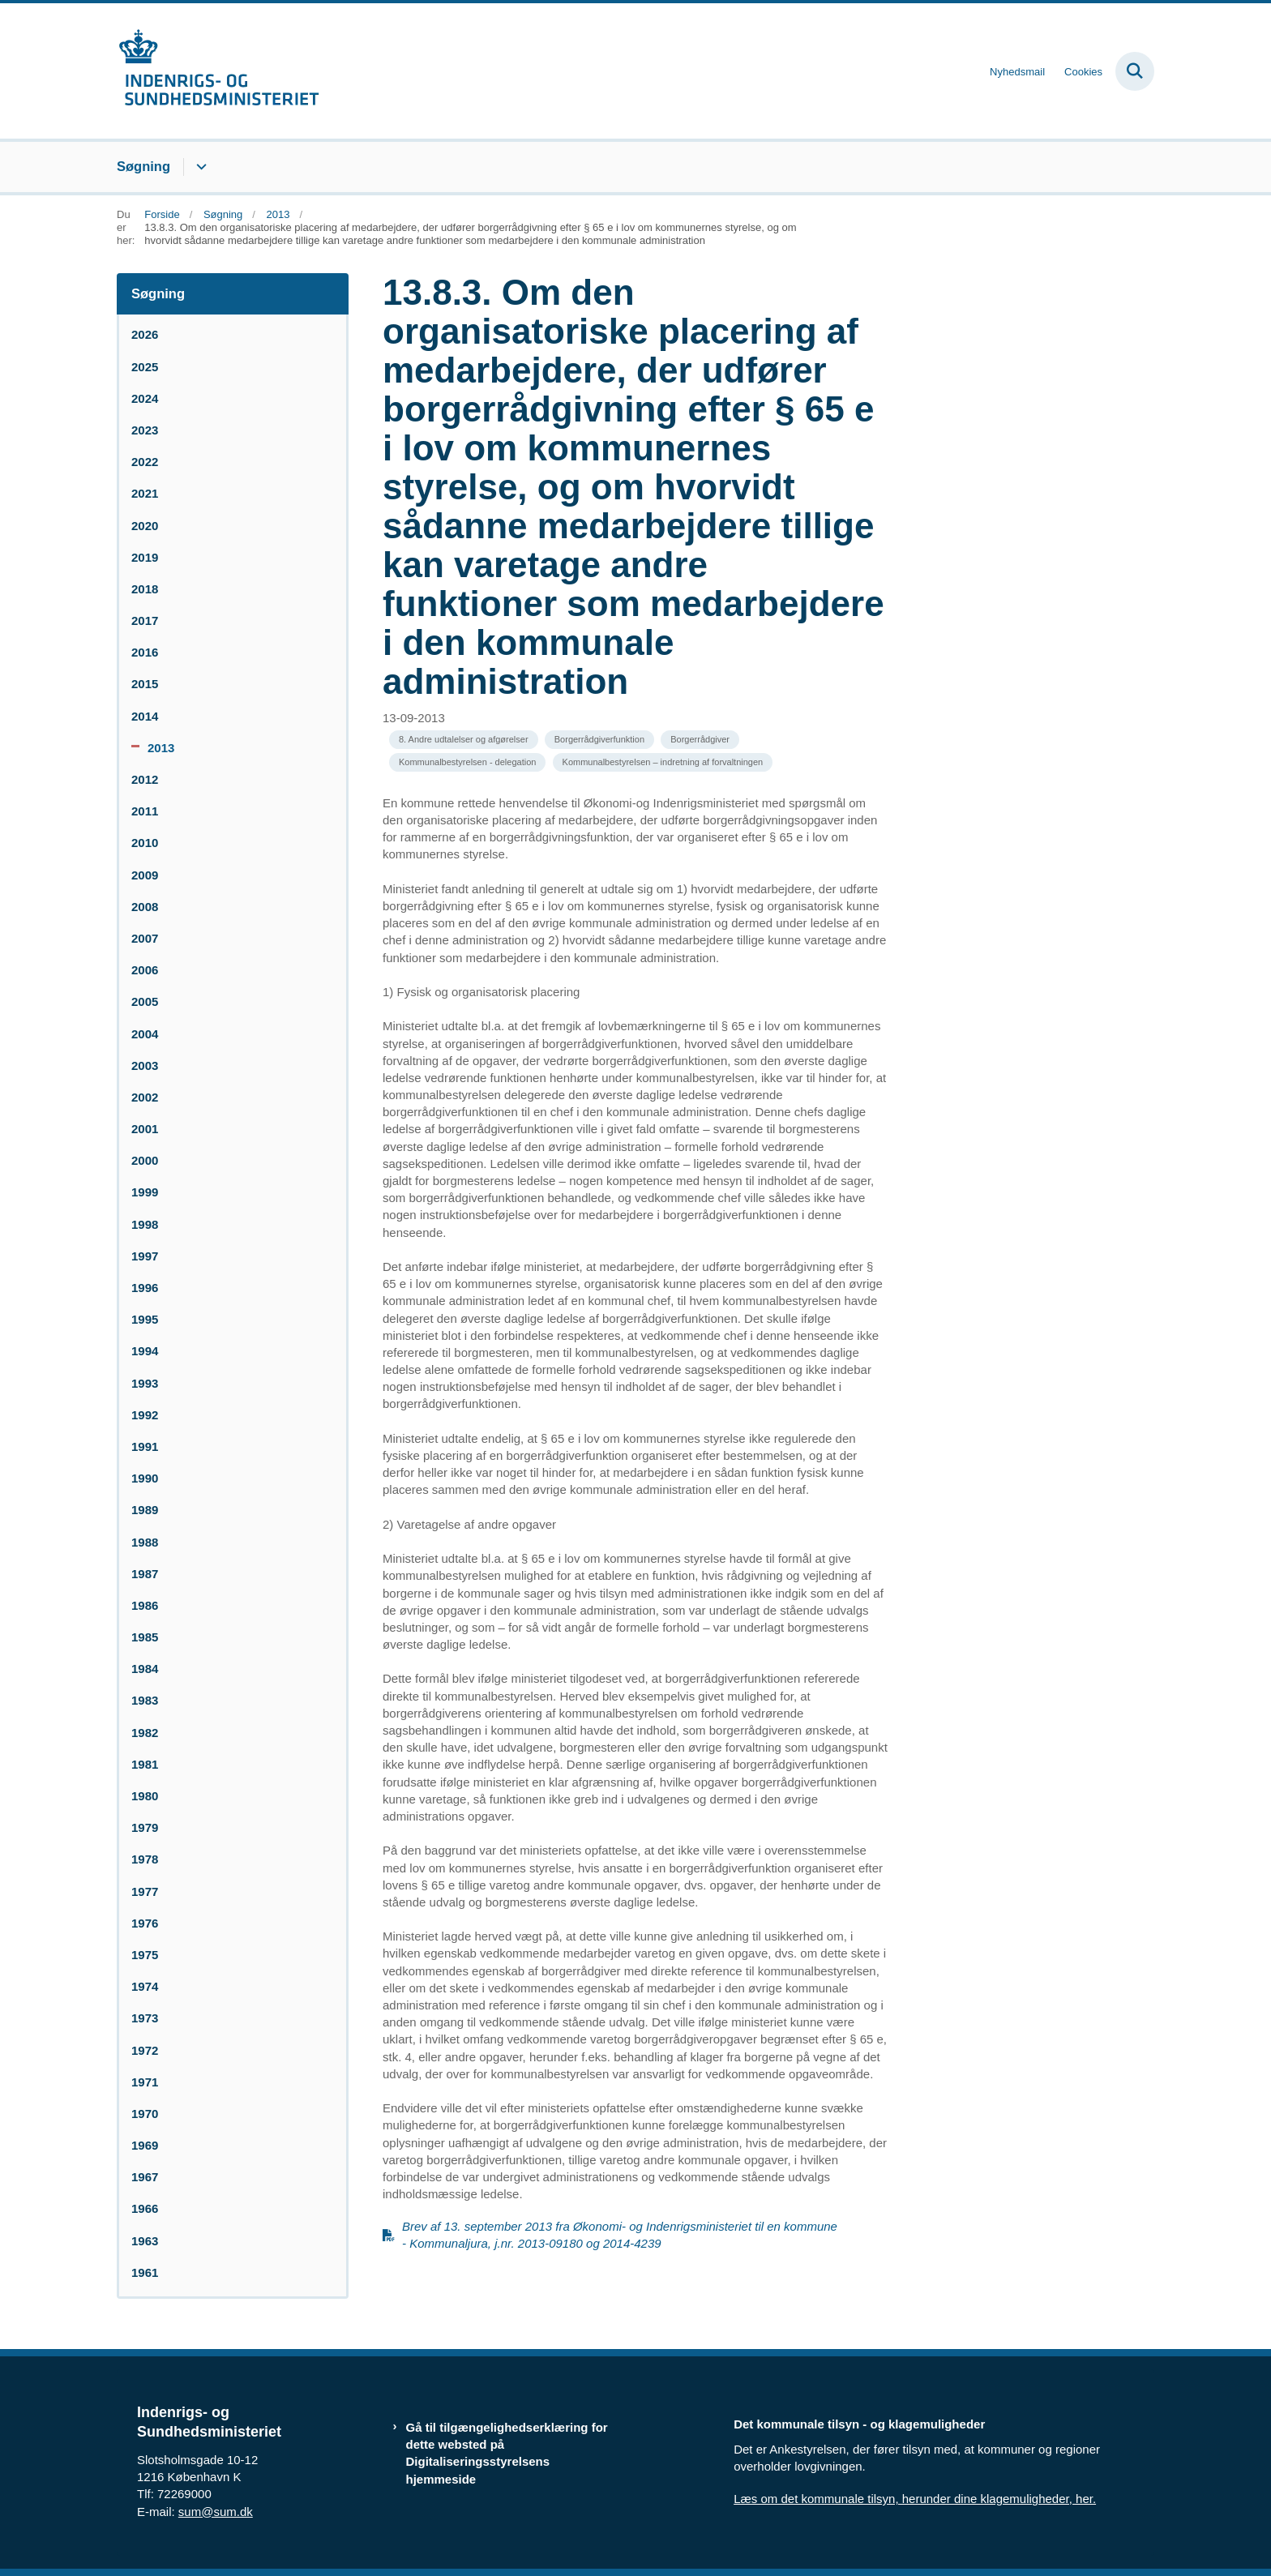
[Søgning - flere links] (199, 167)
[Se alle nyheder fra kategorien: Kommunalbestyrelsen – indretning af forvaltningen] (663, 762)
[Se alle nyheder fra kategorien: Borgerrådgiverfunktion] (599, 739)
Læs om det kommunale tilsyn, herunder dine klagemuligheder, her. (915, 2498)
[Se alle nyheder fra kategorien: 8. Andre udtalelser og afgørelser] (463, 739)
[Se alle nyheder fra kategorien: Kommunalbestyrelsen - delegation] (467, 762)
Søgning (143, 166)
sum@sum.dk (215, 2511)
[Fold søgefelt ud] (1134, 71)
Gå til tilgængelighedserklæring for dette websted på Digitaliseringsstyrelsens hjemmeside (507, 2453)
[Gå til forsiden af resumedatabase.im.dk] (218, 71)
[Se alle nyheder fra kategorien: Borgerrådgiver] (700, 739)
